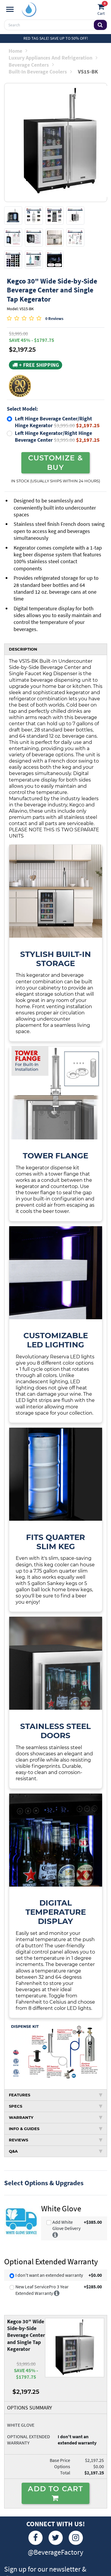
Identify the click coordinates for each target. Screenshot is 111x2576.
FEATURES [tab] (55, 2095)
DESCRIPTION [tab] (23, 649)
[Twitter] (56, 2538)
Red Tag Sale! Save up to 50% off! (55, 38)
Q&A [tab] (55, 2151)
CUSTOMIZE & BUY (55, 462)
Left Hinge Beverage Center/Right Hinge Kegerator (57, 422)
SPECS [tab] (55, 2106)
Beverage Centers (31, 64)
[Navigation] (10, 9)
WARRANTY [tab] (55, 2117)
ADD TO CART (55, 2493)
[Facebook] (35, 2538)
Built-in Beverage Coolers (40, 71)
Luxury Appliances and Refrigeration (53, 57)
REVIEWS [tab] (55, 2140)
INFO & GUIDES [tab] (55, 2128)
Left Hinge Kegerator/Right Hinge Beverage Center (57, 436)
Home (18, 50)
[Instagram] (76, 2538)
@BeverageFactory (55, 2552)
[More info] (55, 2234)
